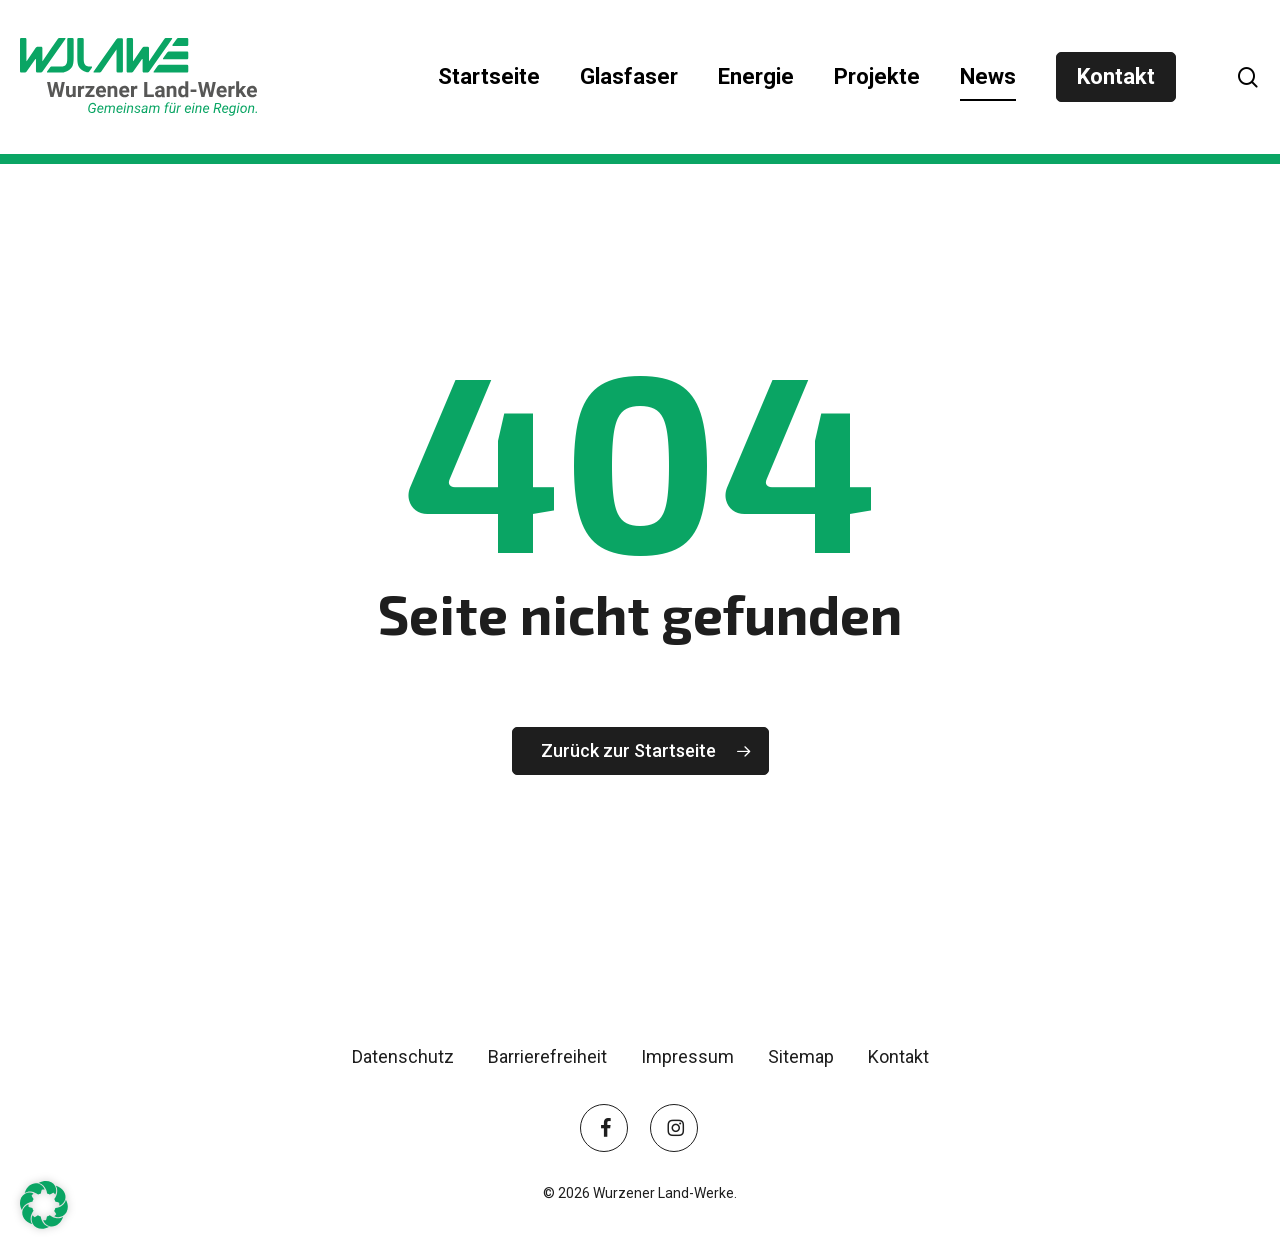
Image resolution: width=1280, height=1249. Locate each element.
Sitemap (801, 1056)
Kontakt (898, 1056)
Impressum (687, 1056)
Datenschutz (403, 1056)
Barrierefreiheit (547, 1056)
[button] (44, 1205)
